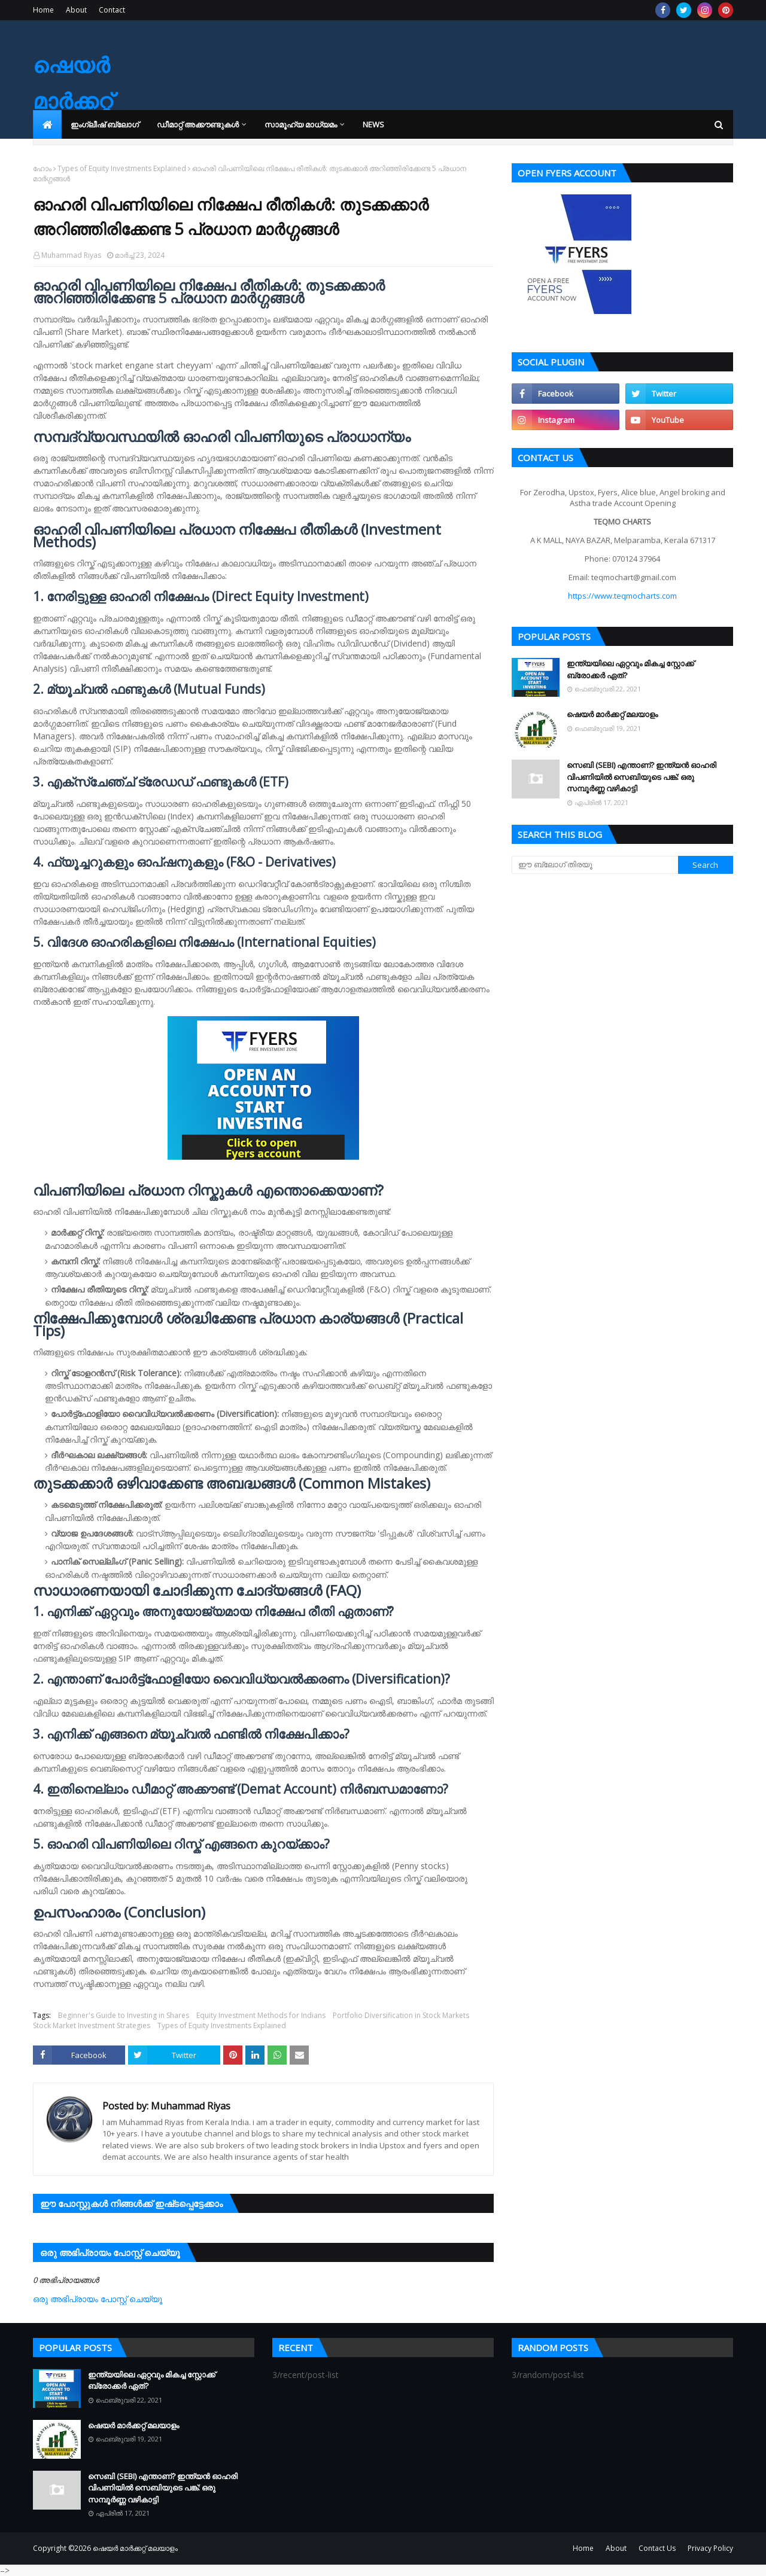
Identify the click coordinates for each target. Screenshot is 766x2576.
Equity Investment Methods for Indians (261, 2015)
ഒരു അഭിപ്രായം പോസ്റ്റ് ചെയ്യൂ (97, 2298)
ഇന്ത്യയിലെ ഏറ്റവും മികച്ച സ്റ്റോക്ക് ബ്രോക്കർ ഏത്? (630, 669)
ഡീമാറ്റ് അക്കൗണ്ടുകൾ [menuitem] (198, 124)
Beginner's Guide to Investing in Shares (123, 2015)
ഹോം (42, 168)
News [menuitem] (373, 124)
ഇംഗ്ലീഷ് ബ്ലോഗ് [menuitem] (105, 124)
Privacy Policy (710, 2548)
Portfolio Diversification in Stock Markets (401, 2015)
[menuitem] (47, 124)
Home (43, 10)
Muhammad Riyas (71, 255)
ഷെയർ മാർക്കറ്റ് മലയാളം (78, 100)
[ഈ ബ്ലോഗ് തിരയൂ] (595, 865)
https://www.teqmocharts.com (622, 595)
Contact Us (657, 2548)
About (76, 10)
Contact (112, 10)
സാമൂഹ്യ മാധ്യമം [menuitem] (301, 124)
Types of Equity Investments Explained (121, 168)
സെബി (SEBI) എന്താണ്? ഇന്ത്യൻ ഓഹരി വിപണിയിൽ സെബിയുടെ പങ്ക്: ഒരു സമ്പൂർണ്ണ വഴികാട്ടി (641, 777)
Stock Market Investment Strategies (91, 2025)
